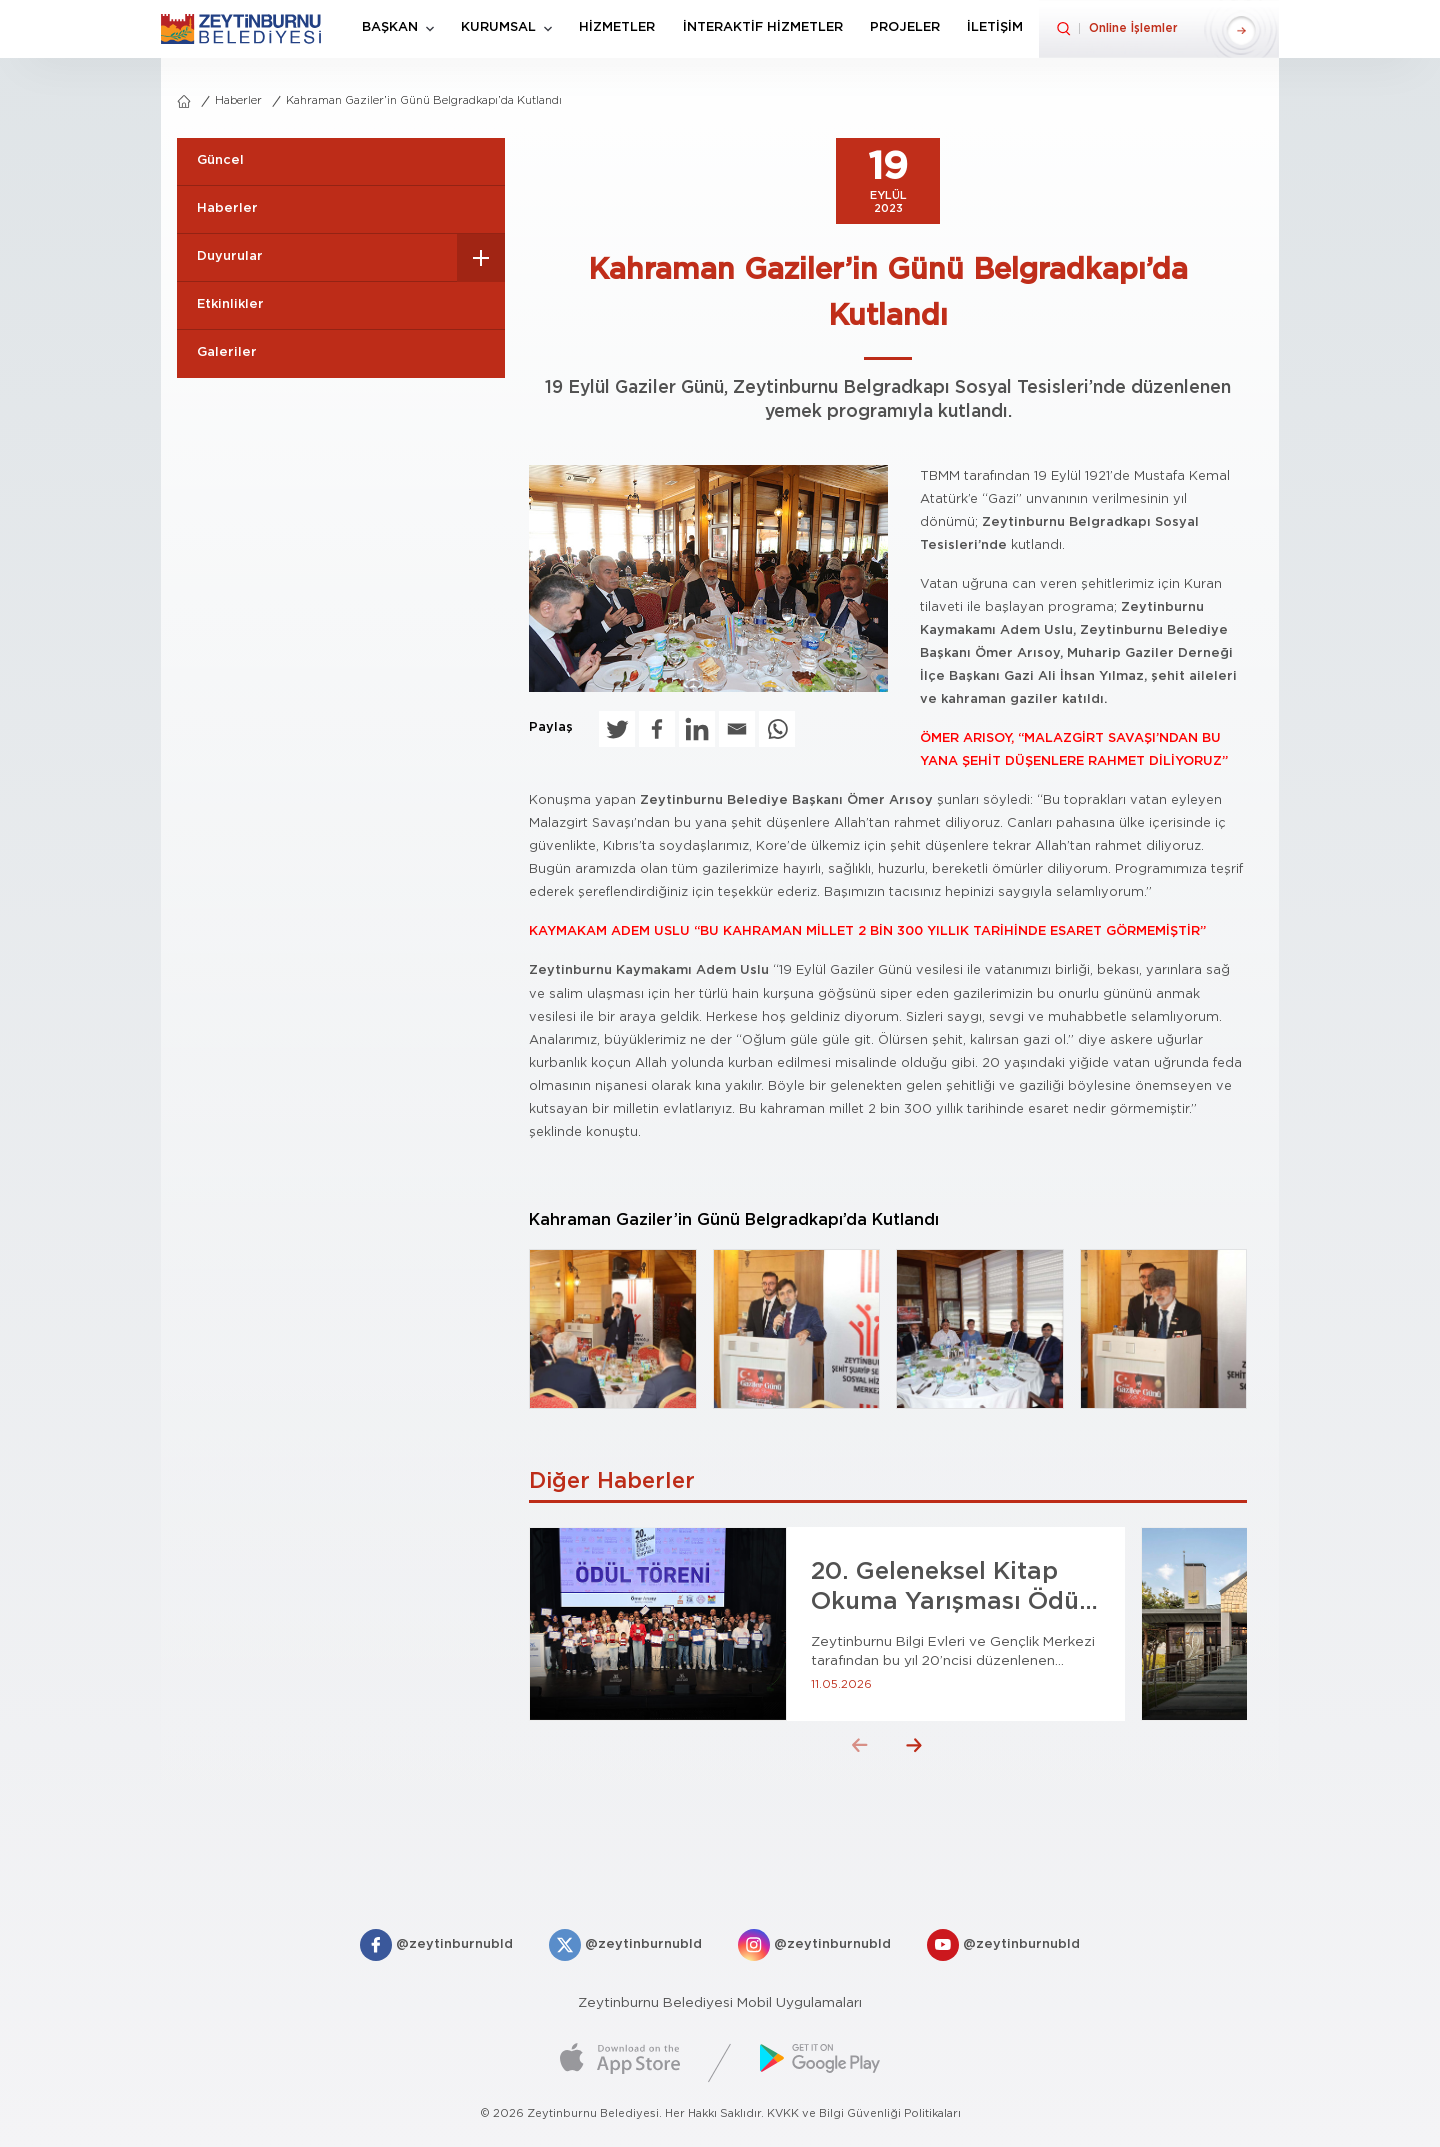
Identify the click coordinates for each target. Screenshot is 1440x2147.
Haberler (238, 100)
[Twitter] (617, 729)
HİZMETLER (617, 27)
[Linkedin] (697, 729)
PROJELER (905, 27)
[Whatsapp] (777, 729)
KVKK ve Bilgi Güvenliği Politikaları (864, 2113)
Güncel (220, 160)
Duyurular (230, 256)
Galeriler (227, 352)
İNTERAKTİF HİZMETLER (763, 27)
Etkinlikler (230, 304)
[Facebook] (657, 729)
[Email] (737, 729)
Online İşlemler (1133, 28)
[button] (860, 1745)
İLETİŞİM (995, 27)
